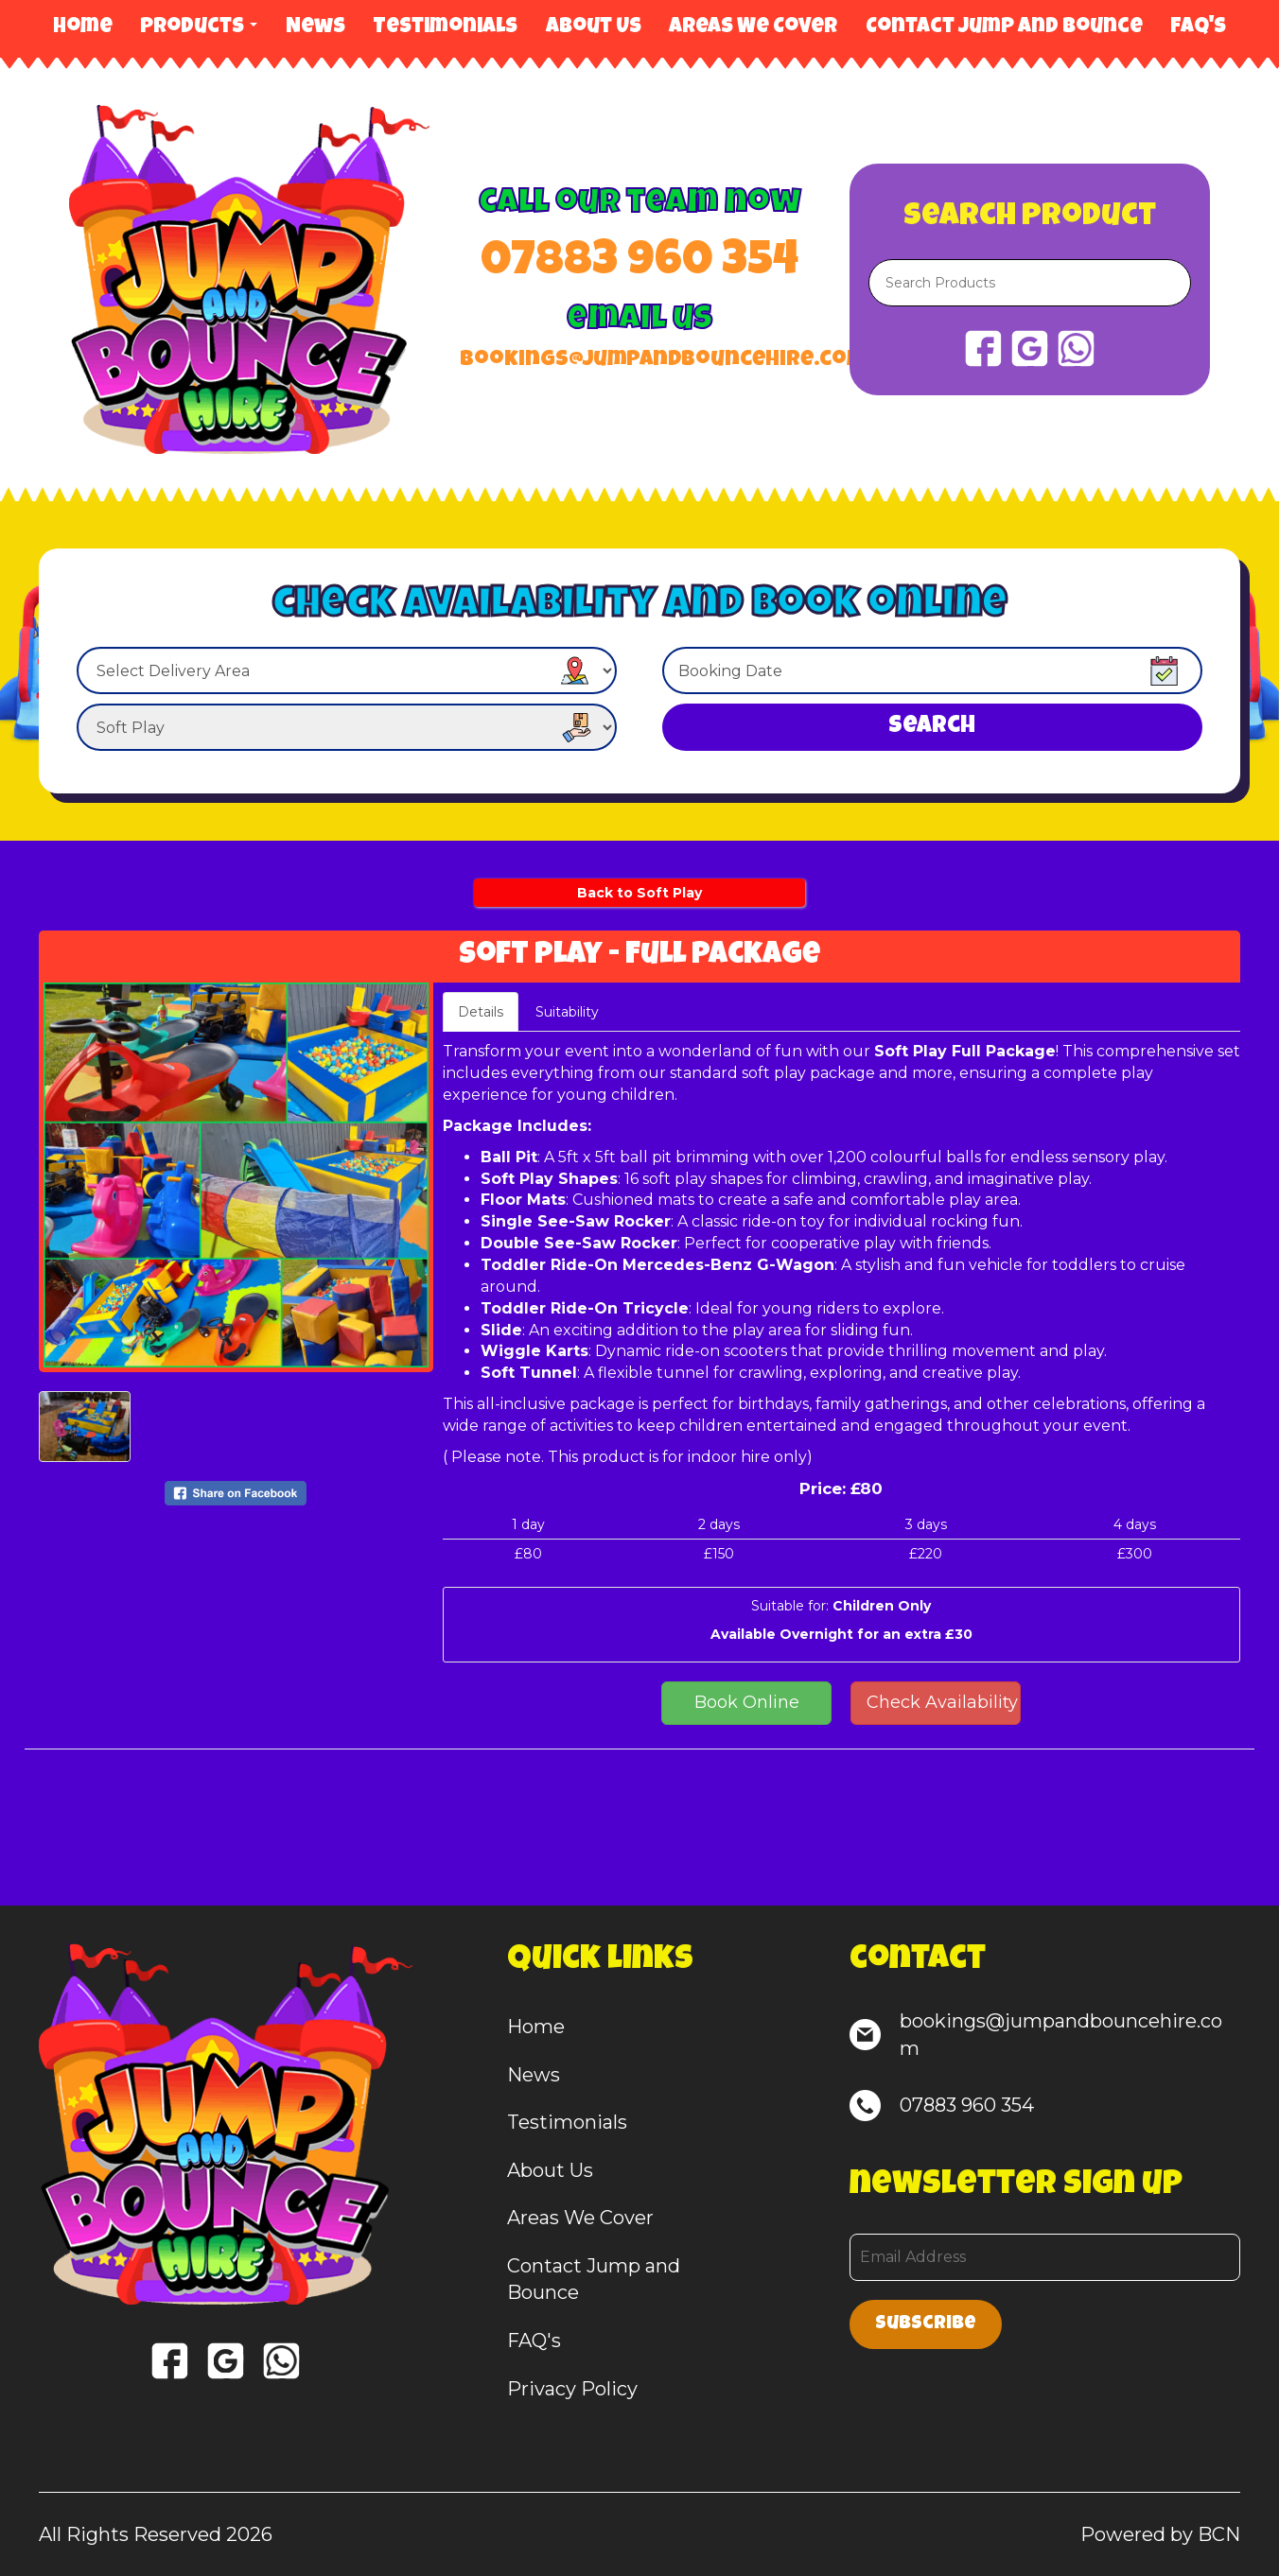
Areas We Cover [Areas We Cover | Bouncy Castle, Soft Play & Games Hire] (753, 28)
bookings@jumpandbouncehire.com (640, 361)
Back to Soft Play (639, 892)
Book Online (746, 1702)
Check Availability (942, 1702)
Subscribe (925, 2324)
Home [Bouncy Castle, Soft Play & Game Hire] (83, 28)
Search (931, 727)
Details (480, 1011)
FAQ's (1198, 28)
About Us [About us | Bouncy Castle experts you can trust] (593, 28)
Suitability (567, 1011)
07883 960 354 (639, 263)
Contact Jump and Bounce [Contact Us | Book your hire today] (1004, 28)
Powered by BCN (1160, 2534)
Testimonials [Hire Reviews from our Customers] (445, 28)
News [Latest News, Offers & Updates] (315, 28)
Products (198, 28)
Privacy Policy (572, 2388)
